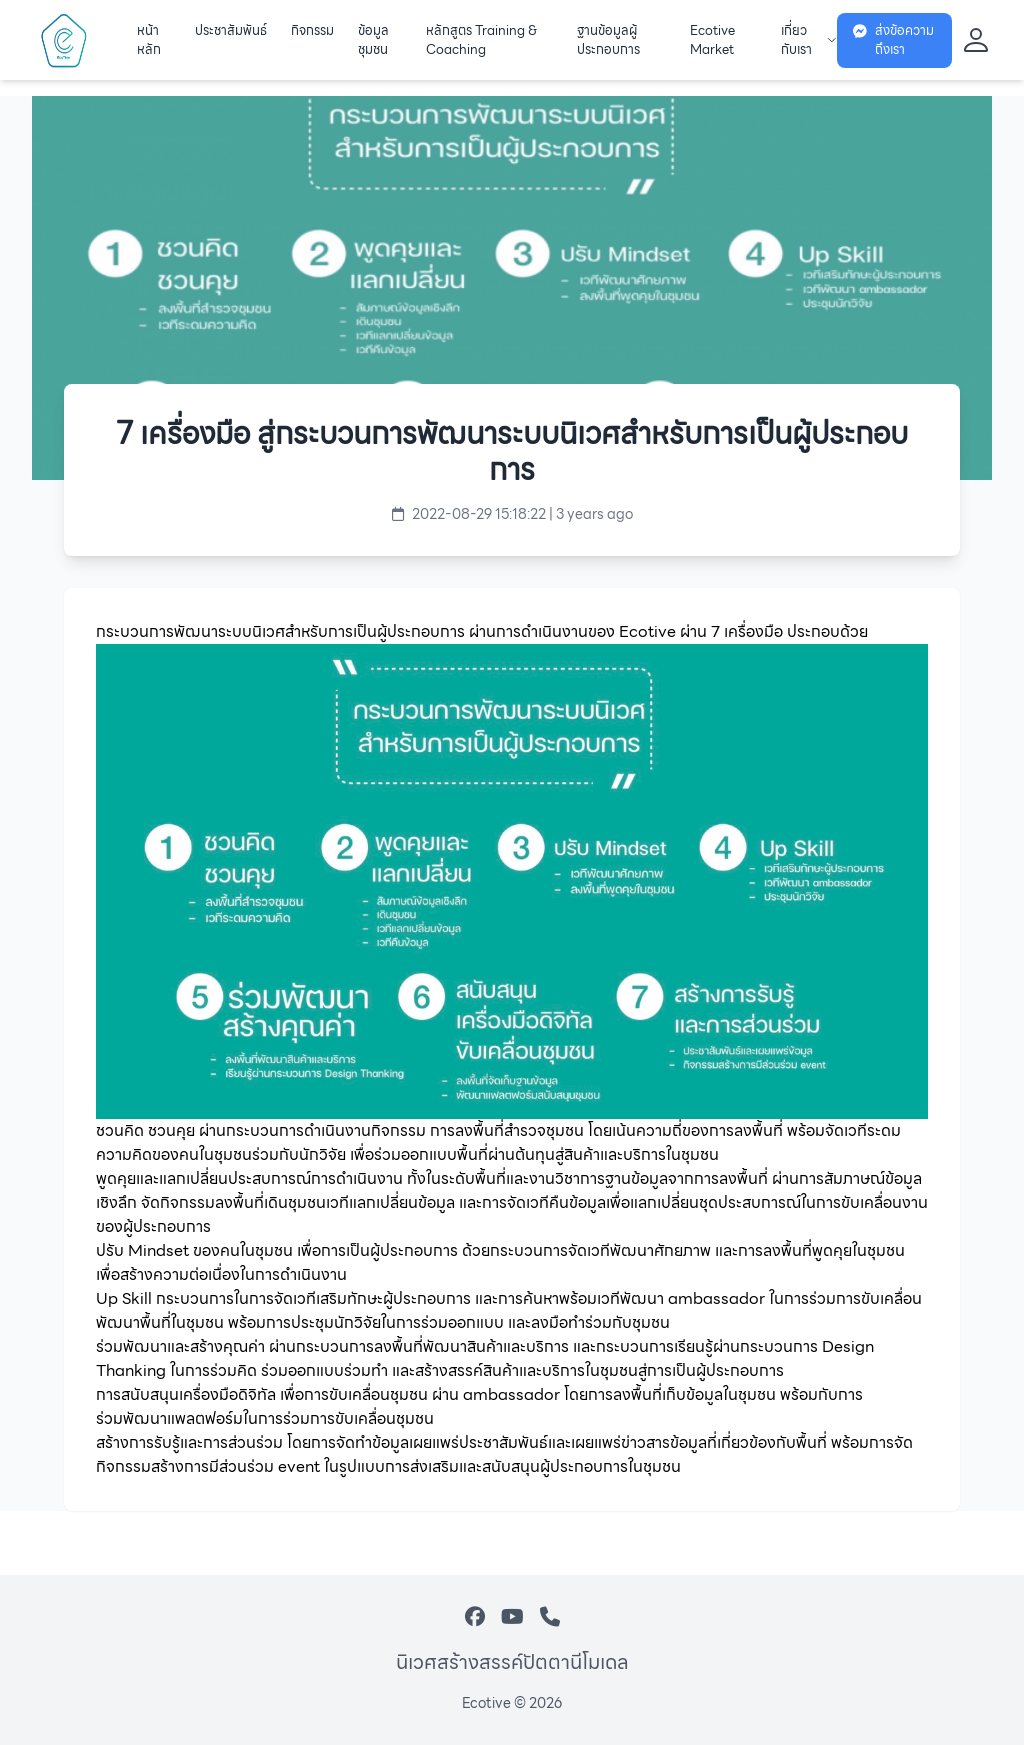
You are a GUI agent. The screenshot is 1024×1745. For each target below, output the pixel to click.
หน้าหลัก (149, 40)
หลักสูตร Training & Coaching (481, 40)
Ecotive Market (712, 40)
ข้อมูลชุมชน (373, 40)
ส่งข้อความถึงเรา (893, 40)
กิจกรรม (312, 31)
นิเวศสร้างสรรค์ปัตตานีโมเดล (512, 1662)
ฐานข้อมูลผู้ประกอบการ (608, 40)
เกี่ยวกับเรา (809, 40)
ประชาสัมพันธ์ (231, 31)
